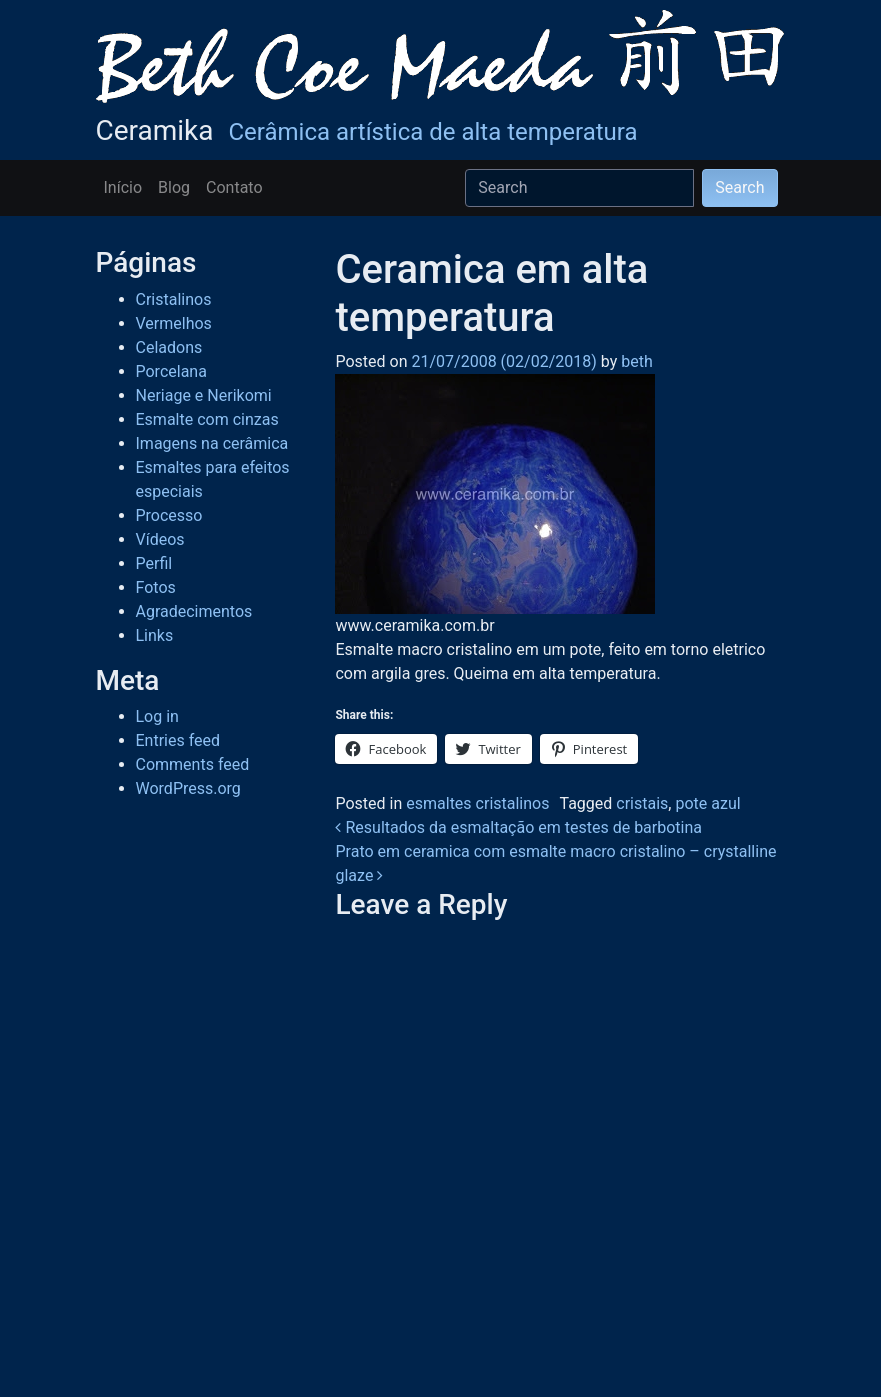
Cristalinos (174, 299)
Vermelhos (174, 323)
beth (634, 361)
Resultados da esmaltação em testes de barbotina (518, 827)
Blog (174, 187)
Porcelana (171, 371)
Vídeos (160, 539)
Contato (234, 187)
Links (155, 635)
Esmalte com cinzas (207, 419)
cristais (642, 803)
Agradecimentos (194, 611)
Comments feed (193, 764)
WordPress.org (188, 788)
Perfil (154, 563)
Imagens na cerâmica (212, 443)
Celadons (169, 347)
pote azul (707, 803)
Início (123, 187)
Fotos (156, 587)
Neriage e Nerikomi (204, 395)
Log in (157, 716)
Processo (169, 515)
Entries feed (178, 740)
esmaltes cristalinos (477, 803)
